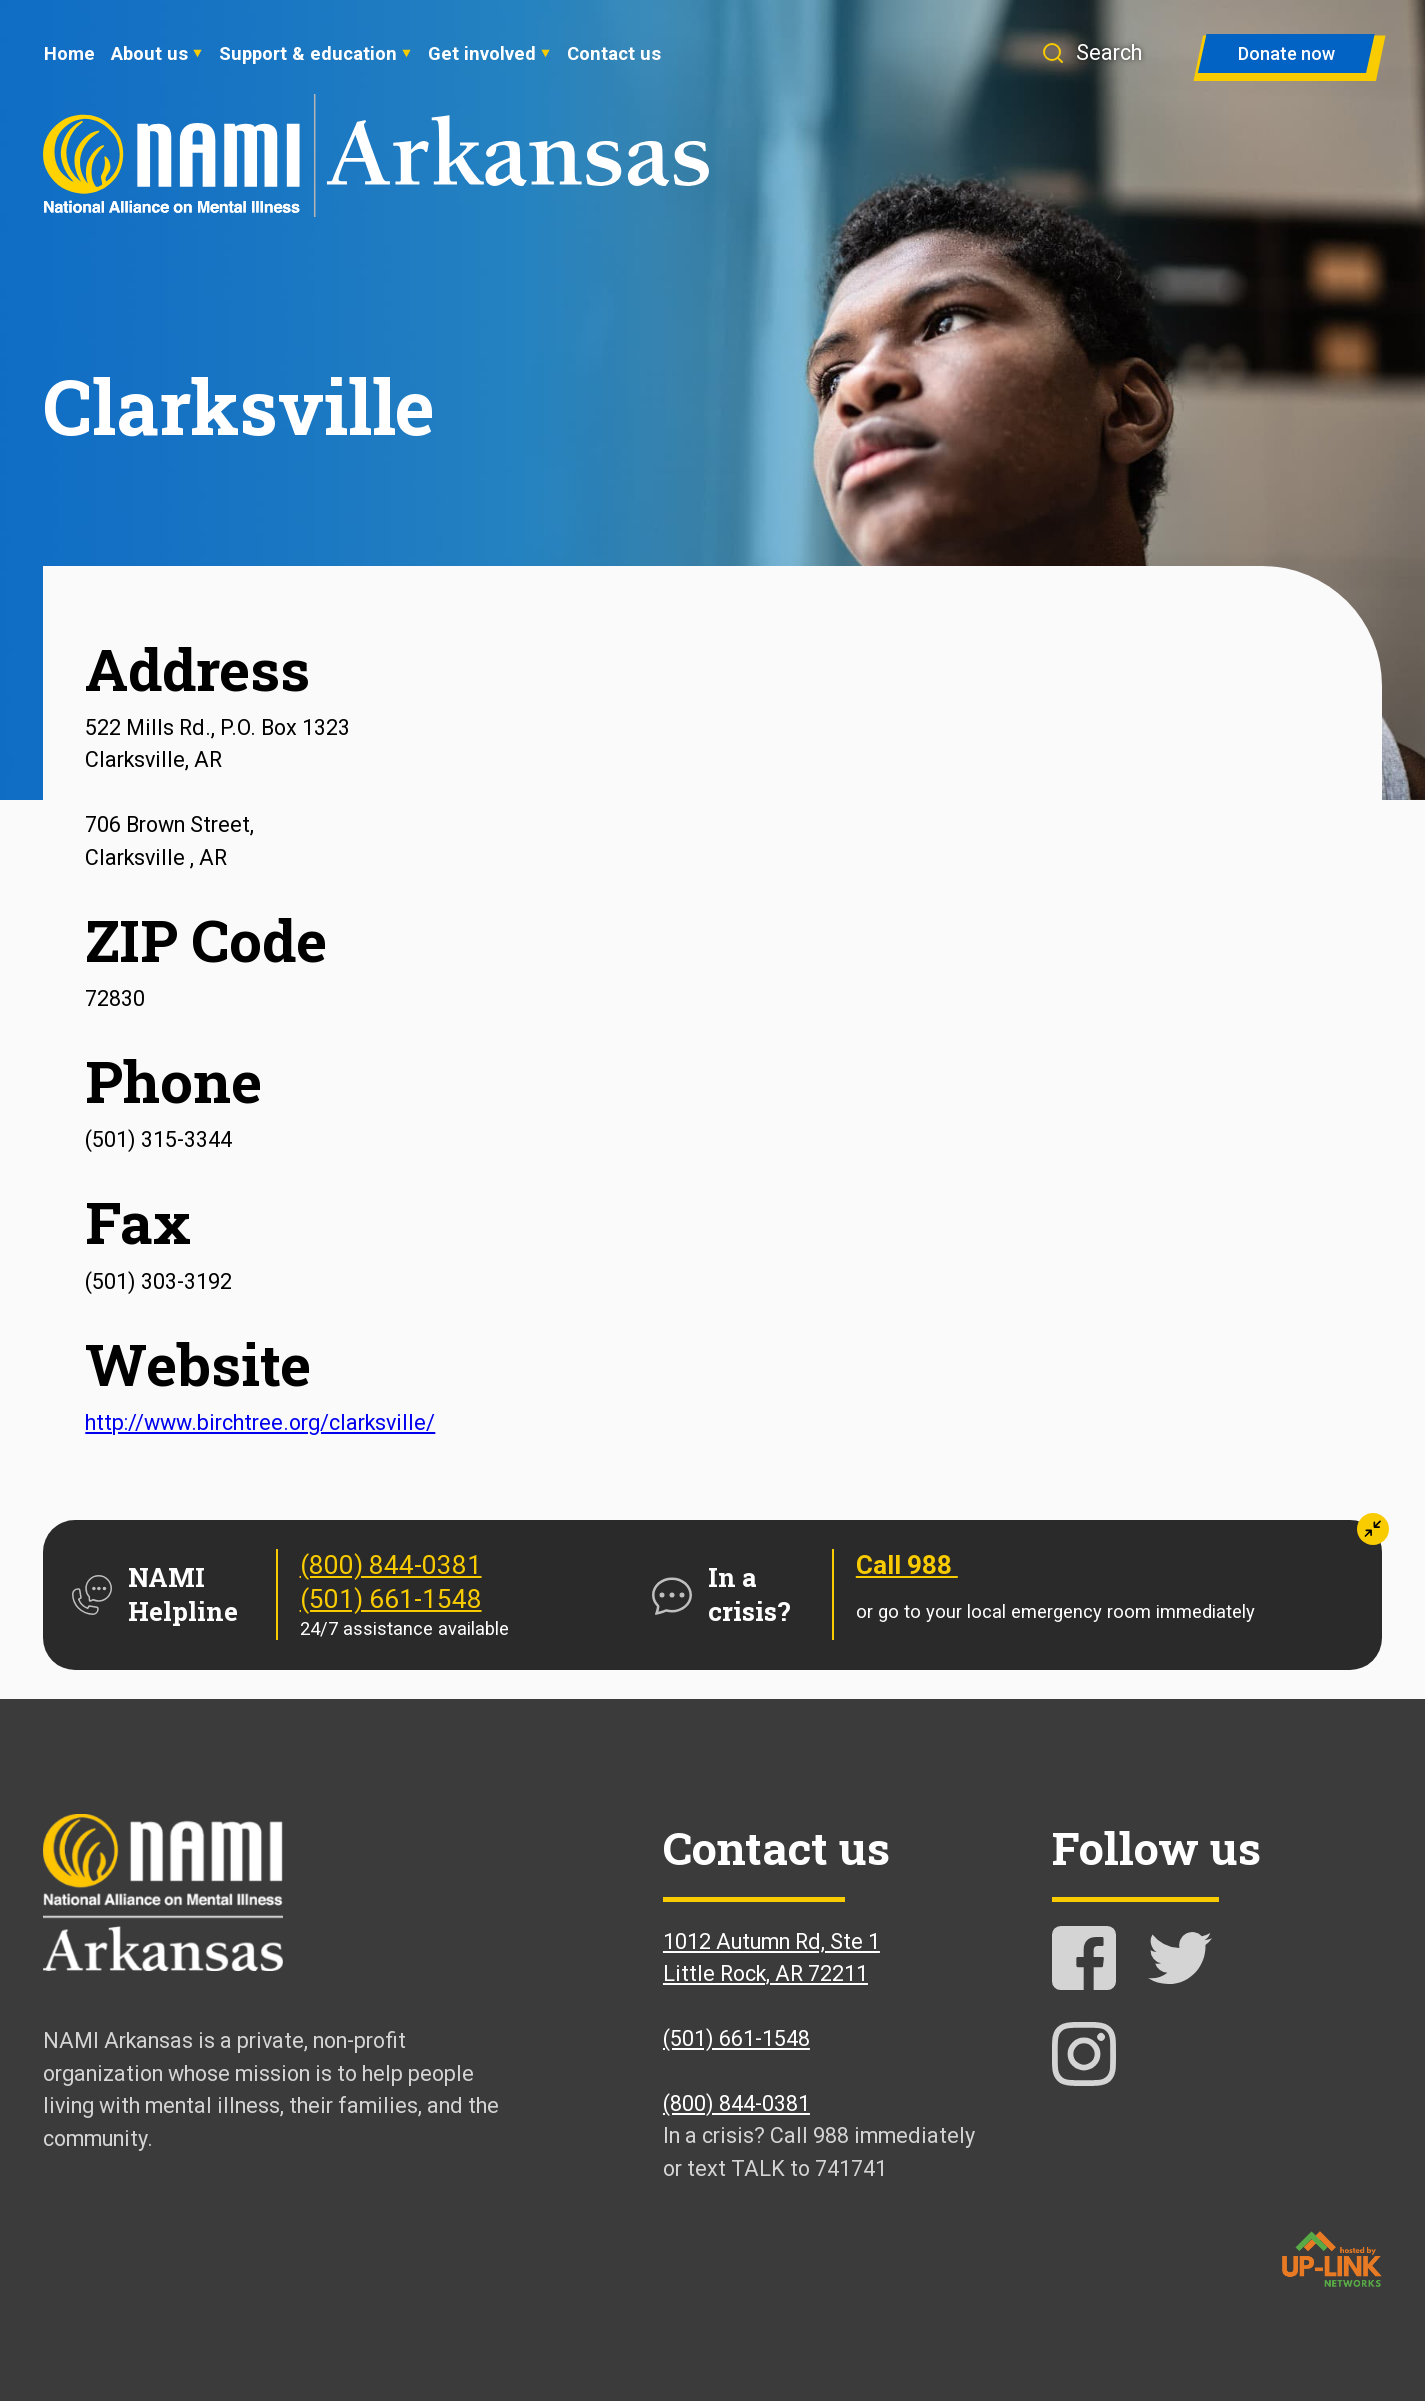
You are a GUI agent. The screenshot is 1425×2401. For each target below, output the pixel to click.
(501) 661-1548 (391, 1599)
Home (69, 53)
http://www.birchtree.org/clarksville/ (260, 1422)
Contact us (614, 53)
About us (149, 53)
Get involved (482, 53)
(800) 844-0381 (391, 1565)
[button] (1101, 53)
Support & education (308, 53)
